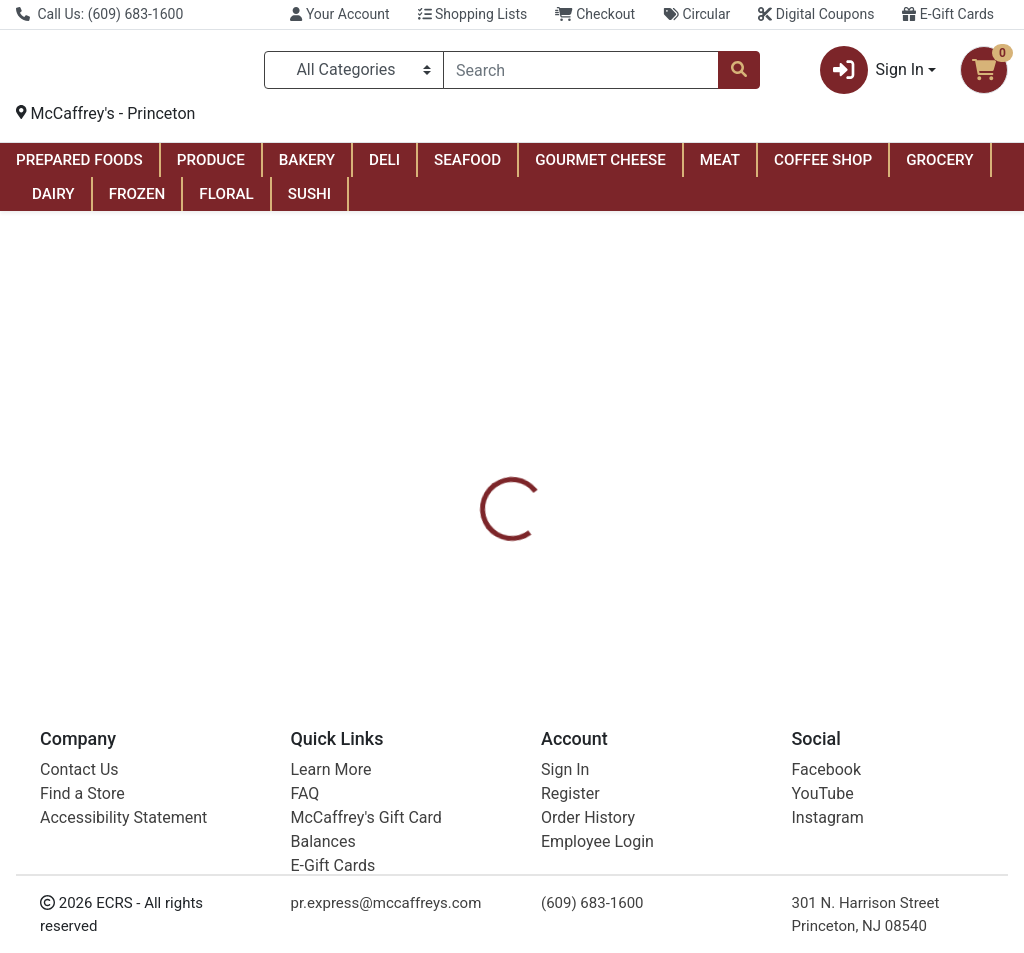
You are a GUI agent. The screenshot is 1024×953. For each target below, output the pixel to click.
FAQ (305, 793)
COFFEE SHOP (823, 168)
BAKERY (307, 168)
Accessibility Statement (123, 817)
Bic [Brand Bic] (639, 572)
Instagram (828, 817)
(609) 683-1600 (592, 903)
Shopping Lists (473, 14)
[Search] (581, 74)
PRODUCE (211, 168)
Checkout (595, 14)
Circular (696, 14)
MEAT (720, 168)
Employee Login (597, 841)
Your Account (339, 14)
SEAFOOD (467, 168)
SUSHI (309, 202)
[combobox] (581, 74)
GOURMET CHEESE (600, 168)
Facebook (826, 769)
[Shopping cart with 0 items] (984, 74)
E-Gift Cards (948, 14)
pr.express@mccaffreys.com (386, 903)
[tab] (481, 476)
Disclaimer (569, 476)
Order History (588, 817)
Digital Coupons (816, 14)
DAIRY (53, 202)
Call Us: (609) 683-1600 (99, 14)
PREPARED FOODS (79, 168)
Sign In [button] (872, 74)
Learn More (331, 769)
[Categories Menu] (354, 74)
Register (570, 793)
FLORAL (226, 202)
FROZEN (137, 202)
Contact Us (79, 769)
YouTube (823, 793)
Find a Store (82, 793)
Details (481, 476)
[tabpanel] (725, 570)
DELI (384, 168)
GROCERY (939, 168)
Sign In (565, 769)
